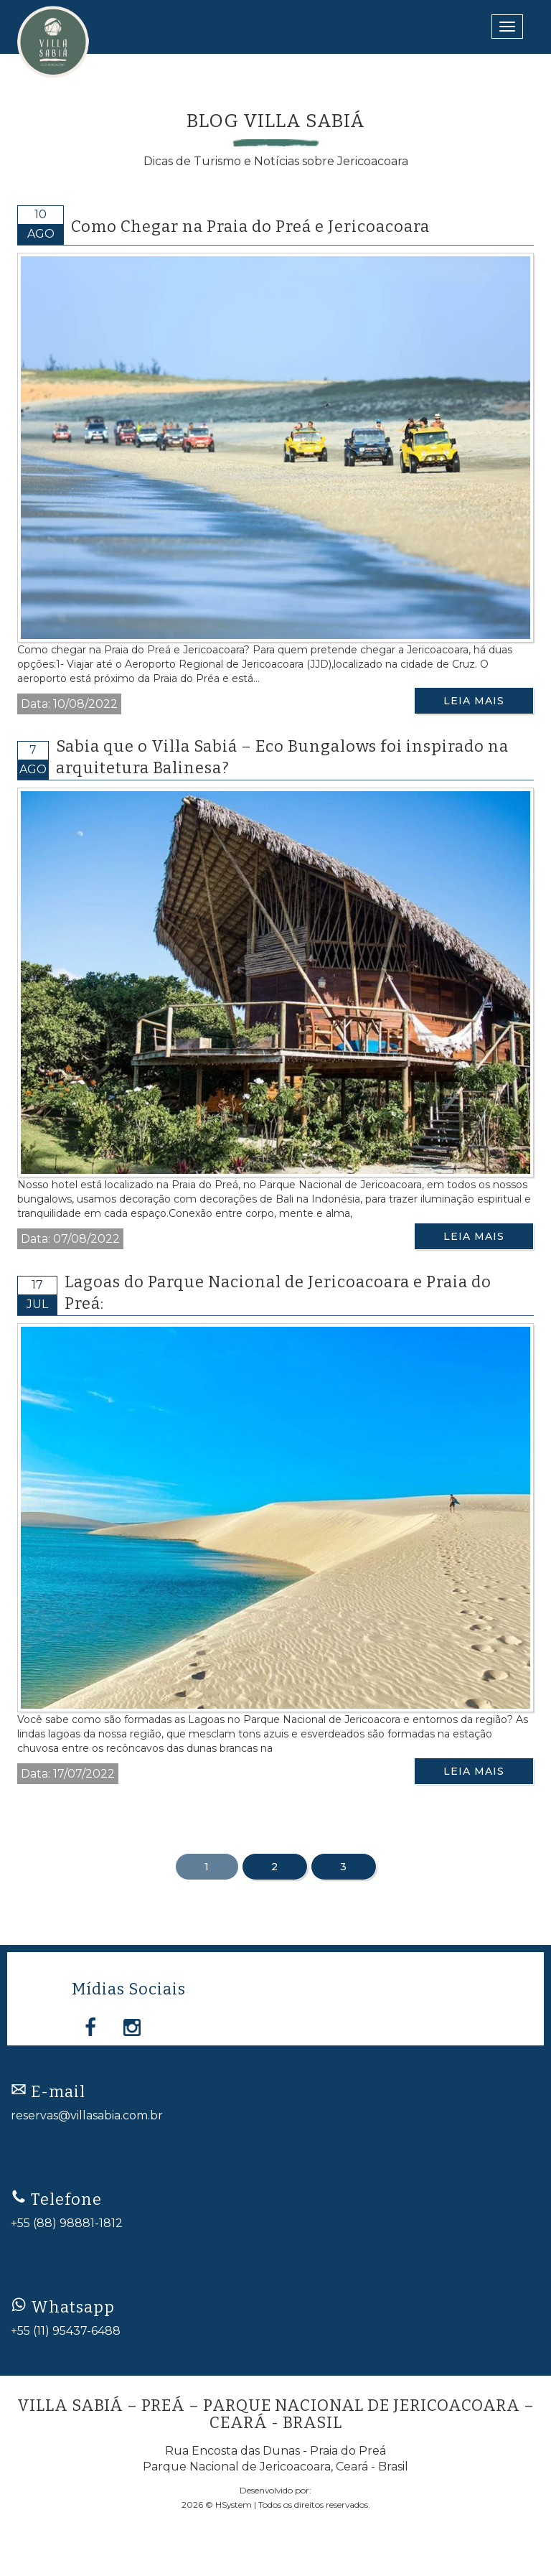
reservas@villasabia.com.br (87, 2115)
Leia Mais (473, 700)
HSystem (233, 2504)
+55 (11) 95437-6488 (66, 2331)
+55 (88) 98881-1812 (67, 2223)
